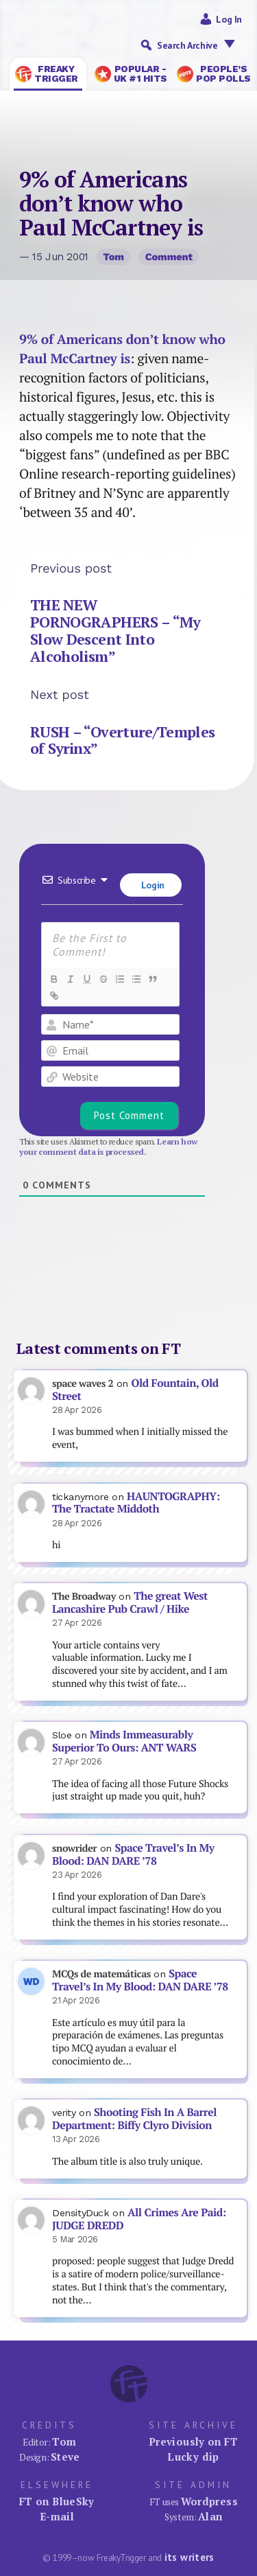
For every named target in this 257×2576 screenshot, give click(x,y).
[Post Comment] (129, 1115)
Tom (113, 257)
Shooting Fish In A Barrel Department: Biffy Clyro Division (134, 2118)
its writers (189, 2557)
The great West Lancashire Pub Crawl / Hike (130, 1602)
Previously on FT (193, 2441)
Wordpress (209, 2501)
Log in (229, 19)
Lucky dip (193, 2456)
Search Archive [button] (199, 44)
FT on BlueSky (57, 2501)
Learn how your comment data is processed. (108, 1146)
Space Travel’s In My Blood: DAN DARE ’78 (133, 1854)
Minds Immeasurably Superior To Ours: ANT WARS (124, 1741)
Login (151, 885)
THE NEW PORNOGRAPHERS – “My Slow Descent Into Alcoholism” (115, 630)
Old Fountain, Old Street (135, 1389)
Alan (210, 2516)
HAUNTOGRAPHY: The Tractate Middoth (136, 1503)
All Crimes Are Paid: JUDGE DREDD (139, 2219)
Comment (169, 257)
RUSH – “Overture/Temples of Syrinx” (122, 740)
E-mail (57, 2516)
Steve (65, 2456)
